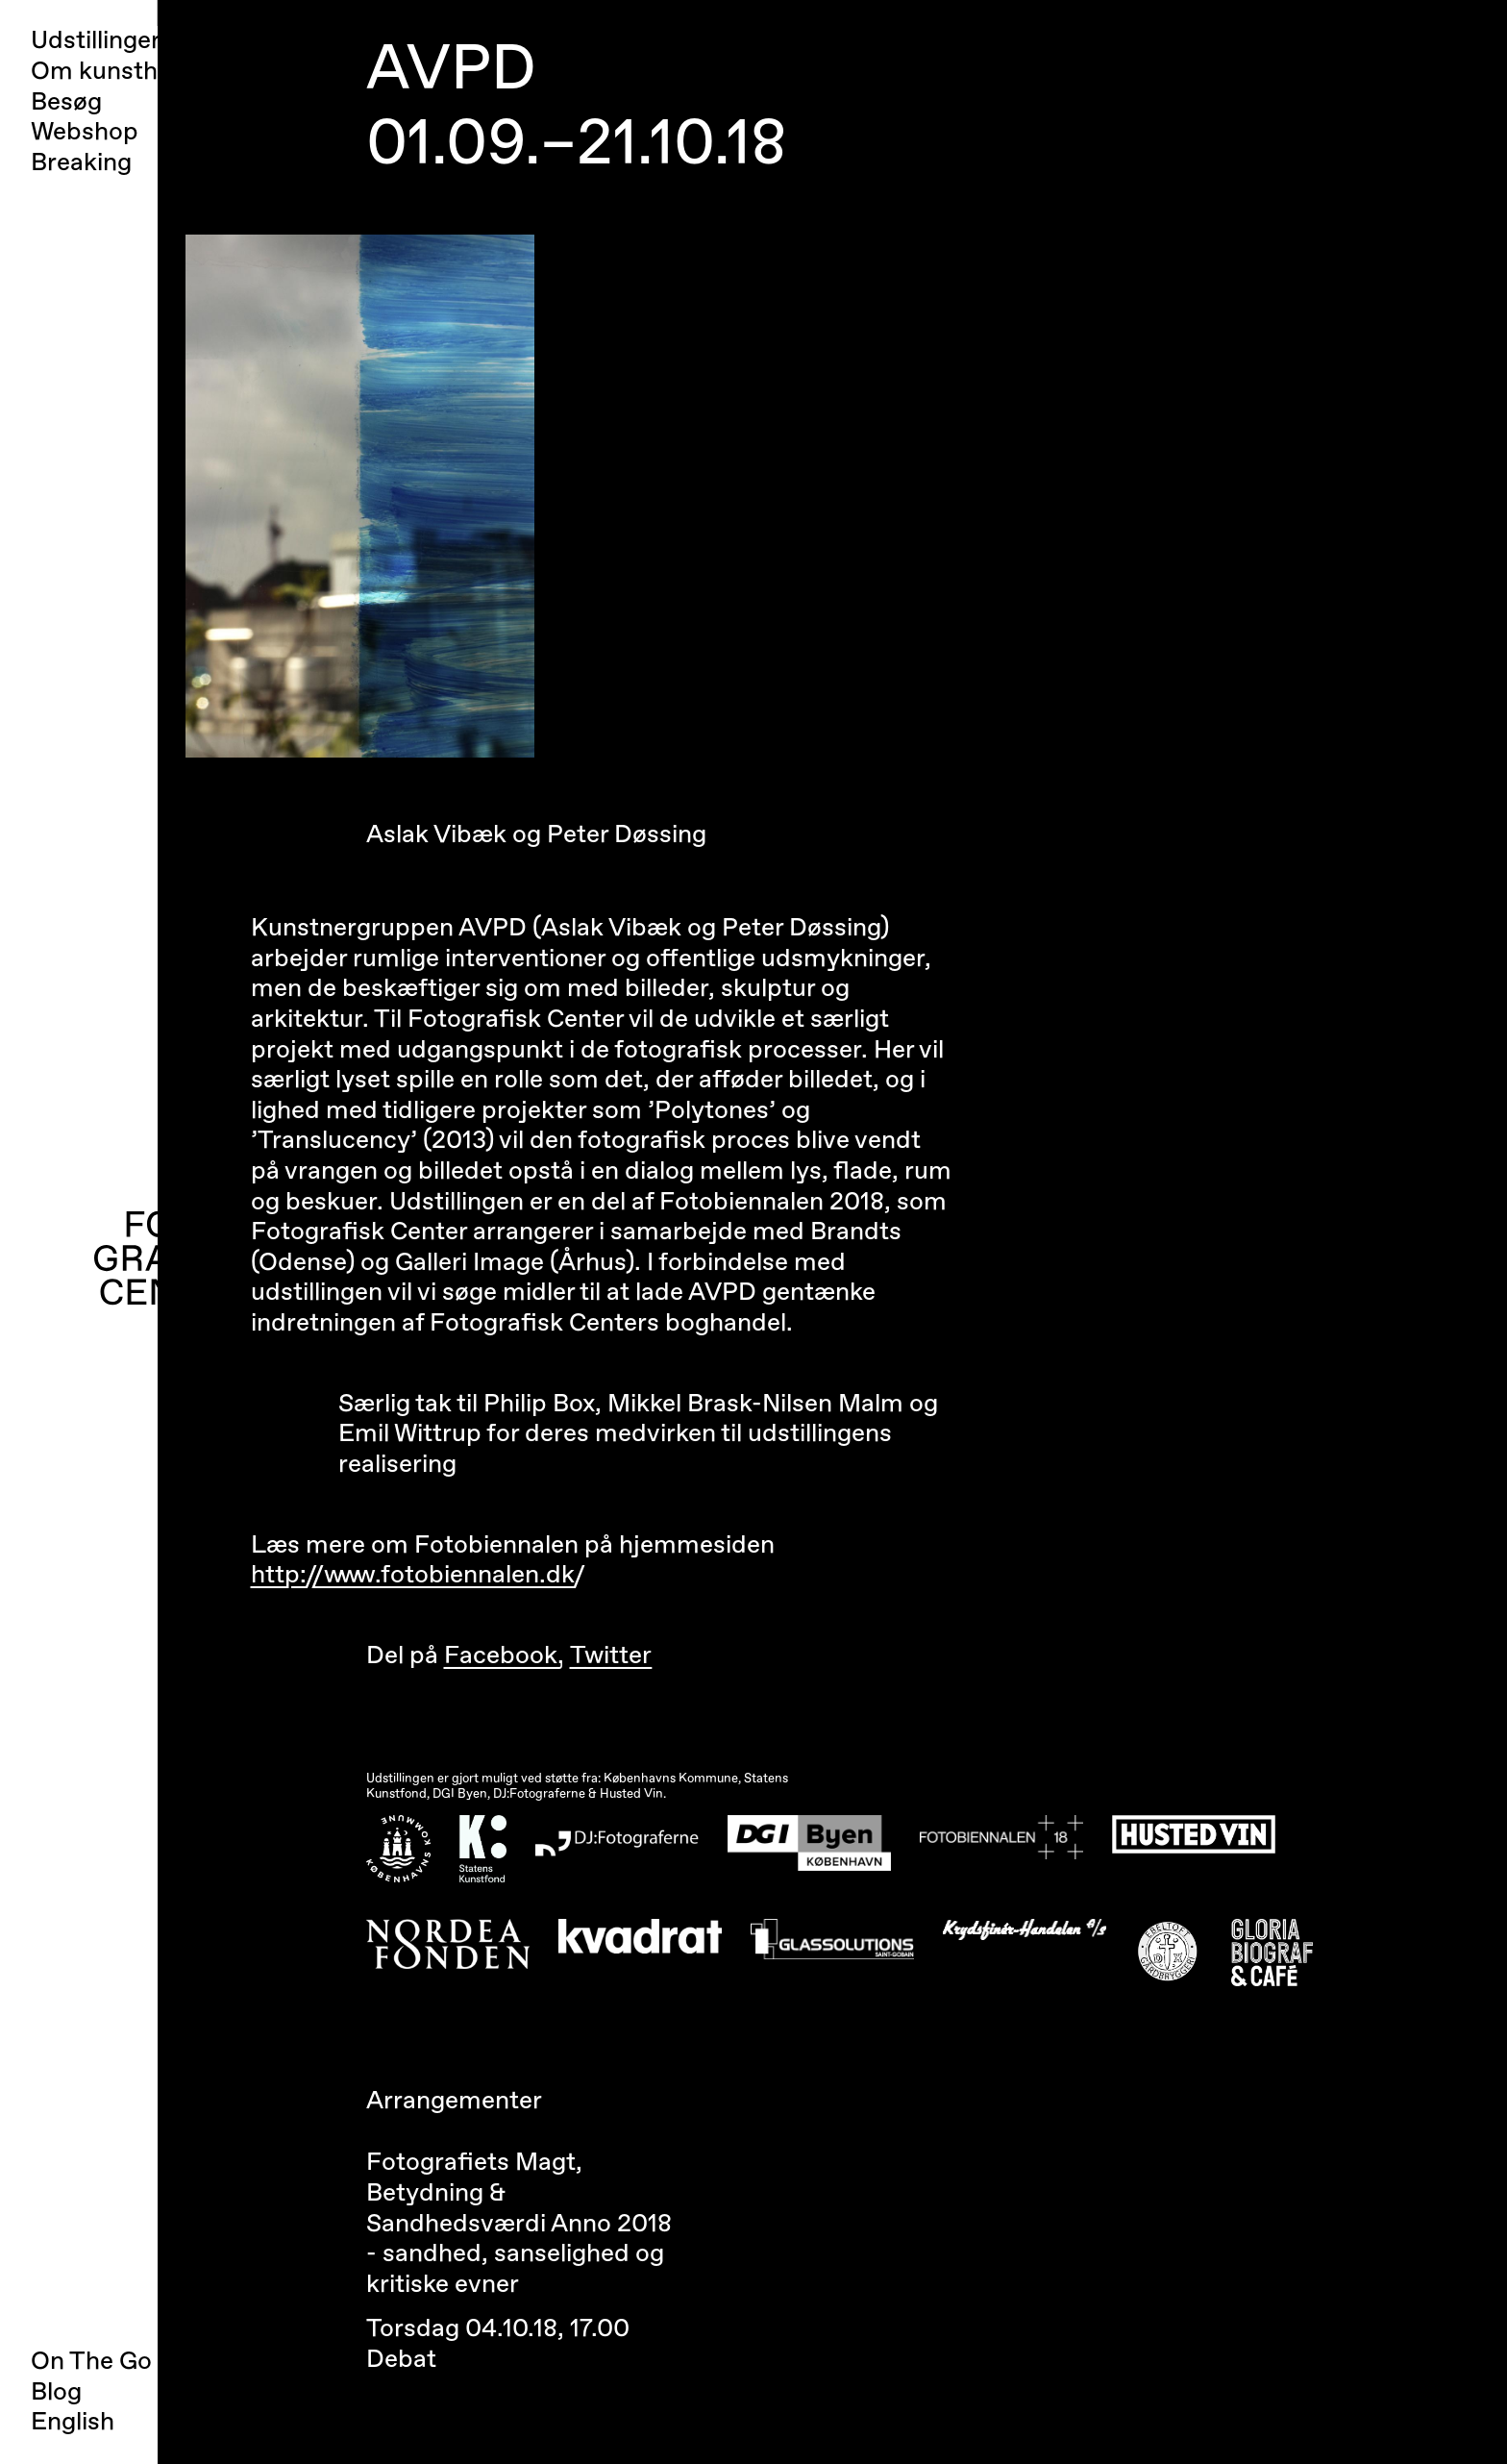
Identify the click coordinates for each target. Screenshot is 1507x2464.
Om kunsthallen (120, 72)
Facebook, (504, 1655)
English (72, 2421)
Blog (56, 2392)
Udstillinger (96, 41)
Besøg (66, 102)
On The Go (91, 2361)
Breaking (81, 163)
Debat (401, 2359)
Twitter (611, 1655)
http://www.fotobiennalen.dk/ (418, 1574)
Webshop (84, 132)
